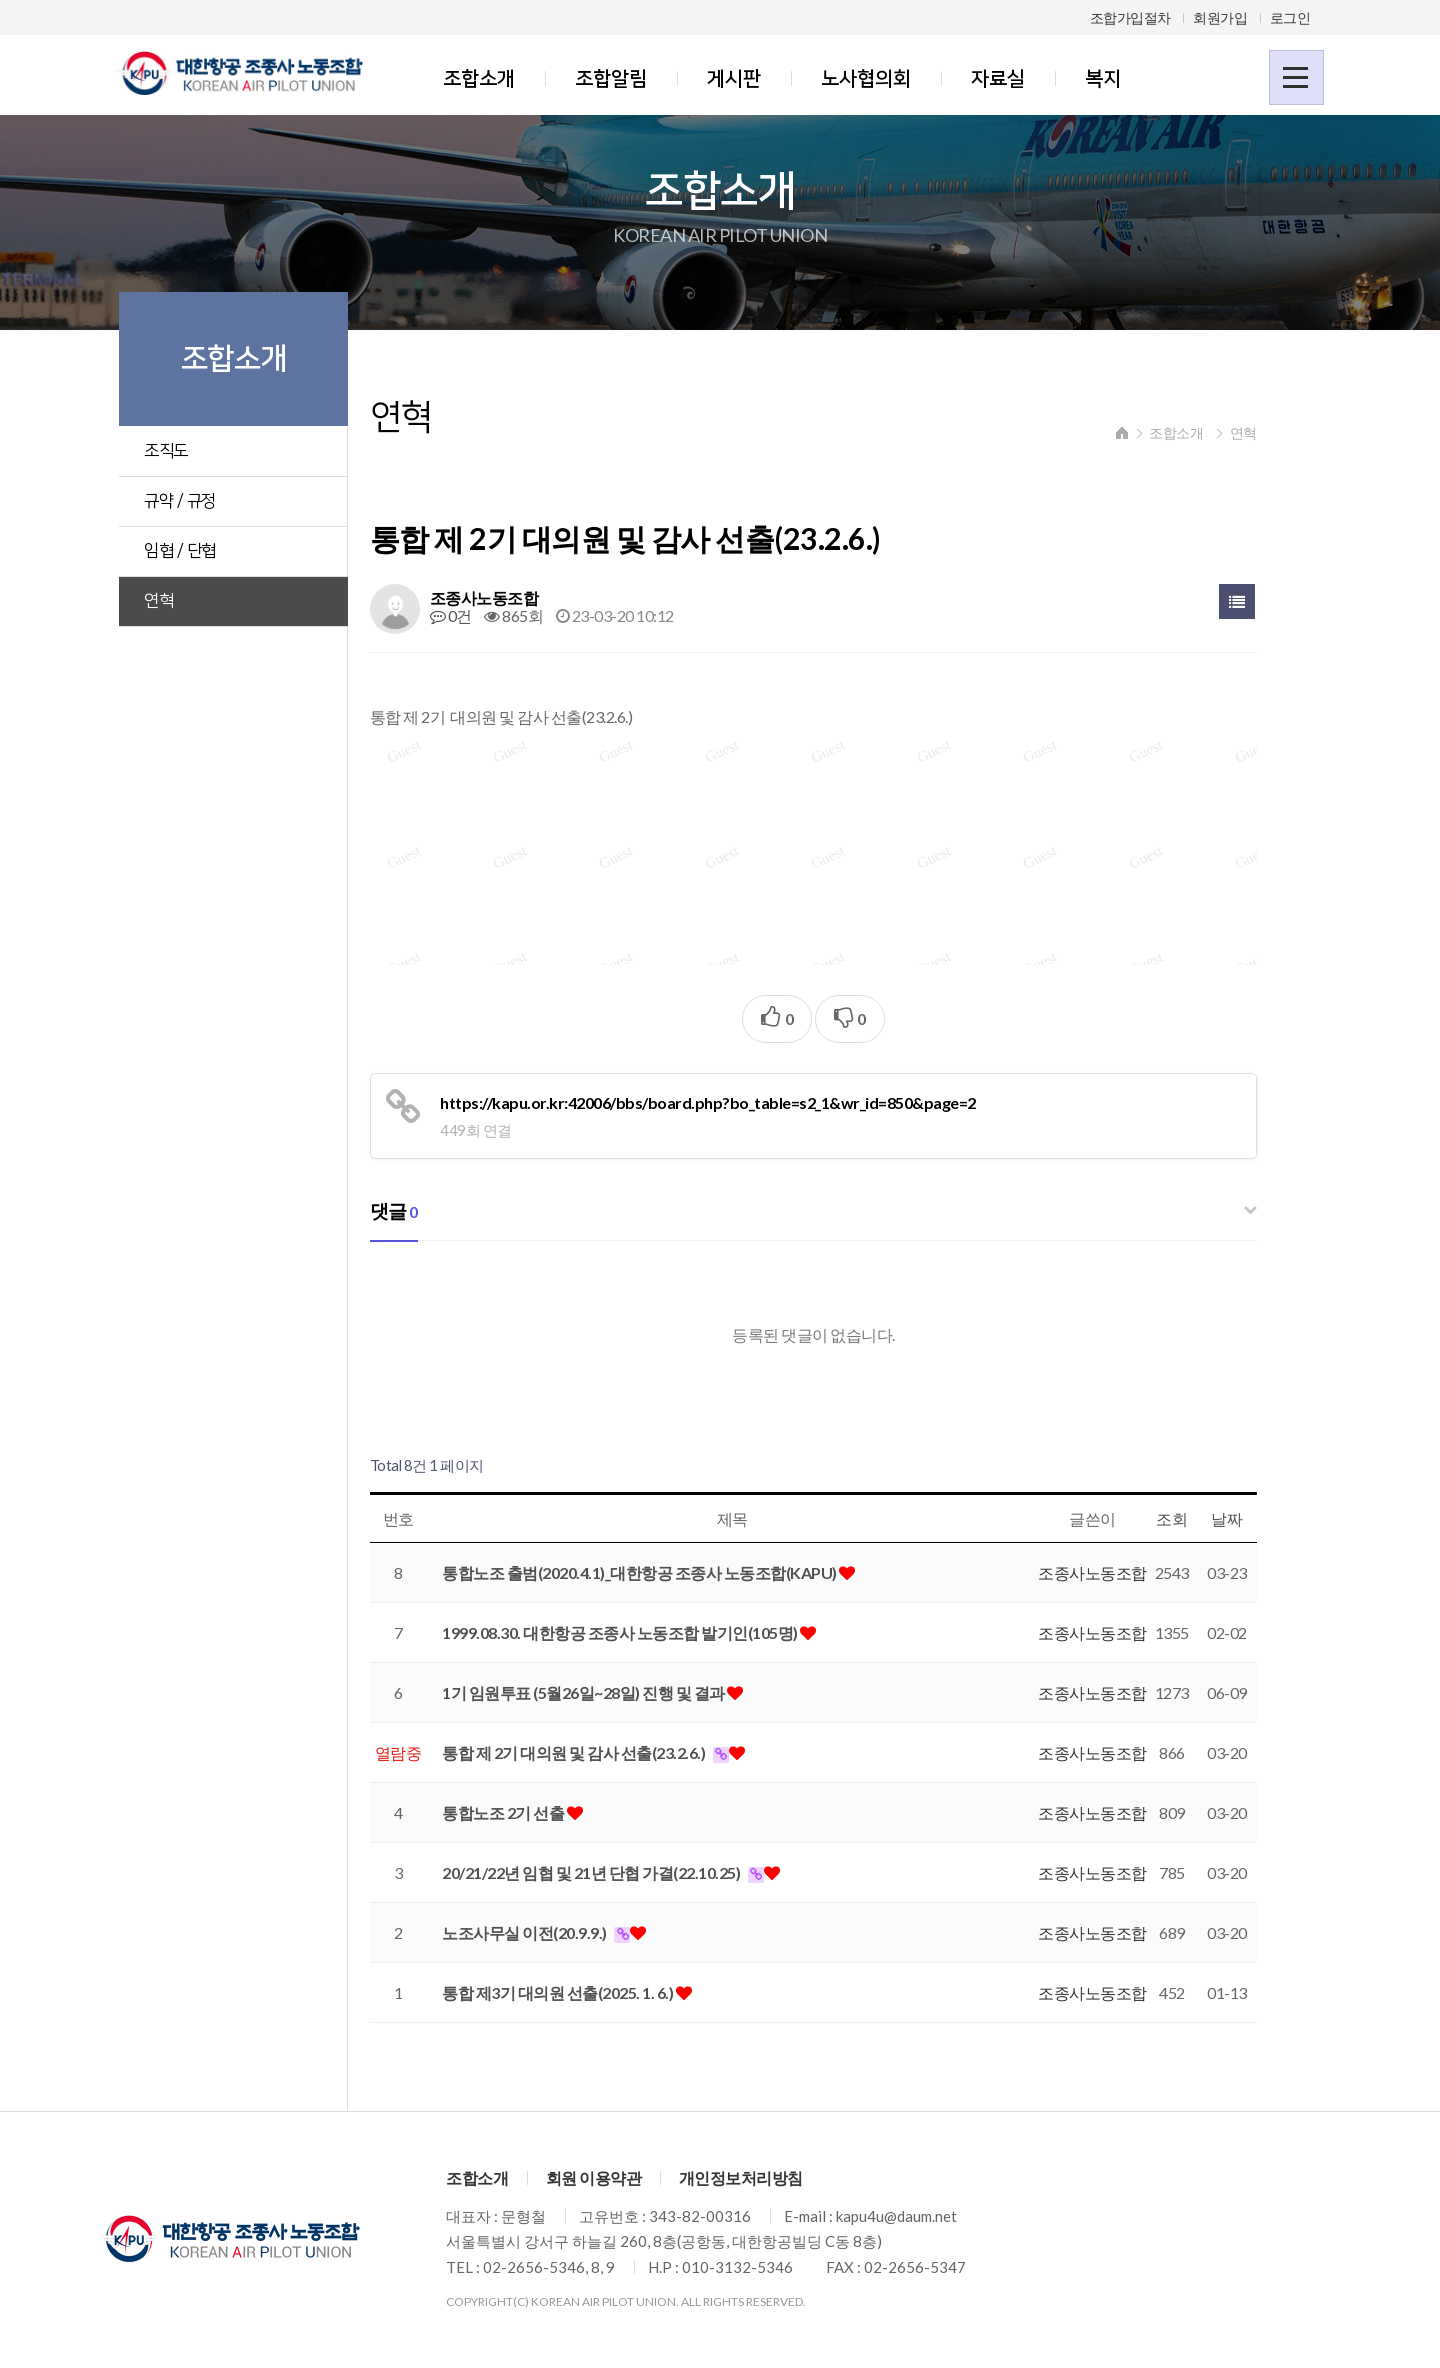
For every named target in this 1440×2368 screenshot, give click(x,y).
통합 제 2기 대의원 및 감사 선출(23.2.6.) (598, 1755)
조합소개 (479, 79)
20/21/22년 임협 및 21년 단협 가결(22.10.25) (615, 1875)
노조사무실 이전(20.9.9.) (548, 1935)
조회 (1190, 1522)
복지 (1103, 79)
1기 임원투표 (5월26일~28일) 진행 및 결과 (607, 1695)
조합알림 (611, 79)
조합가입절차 (1130, 17)
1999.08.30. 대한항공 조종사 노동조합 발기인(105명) (644, 1635)
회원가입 (1220, 17)
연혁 (159, 601)
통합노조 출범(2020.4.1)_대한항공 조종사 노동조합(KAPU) (663, 1575)
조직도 (167, 451)
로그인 (1290, 17)
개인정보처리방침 (741, 2181)
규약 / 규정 (181, 501)
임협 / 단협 (181, 551)
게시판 (734, 79)
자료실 (998, 79)
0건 (473, 619)
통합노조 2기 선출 (527, 1815)
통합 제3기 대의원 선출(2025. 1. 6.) (582, 1995)
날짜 (1245, 1522)
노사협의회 (866, 79)
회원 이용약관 (594, 2181)
